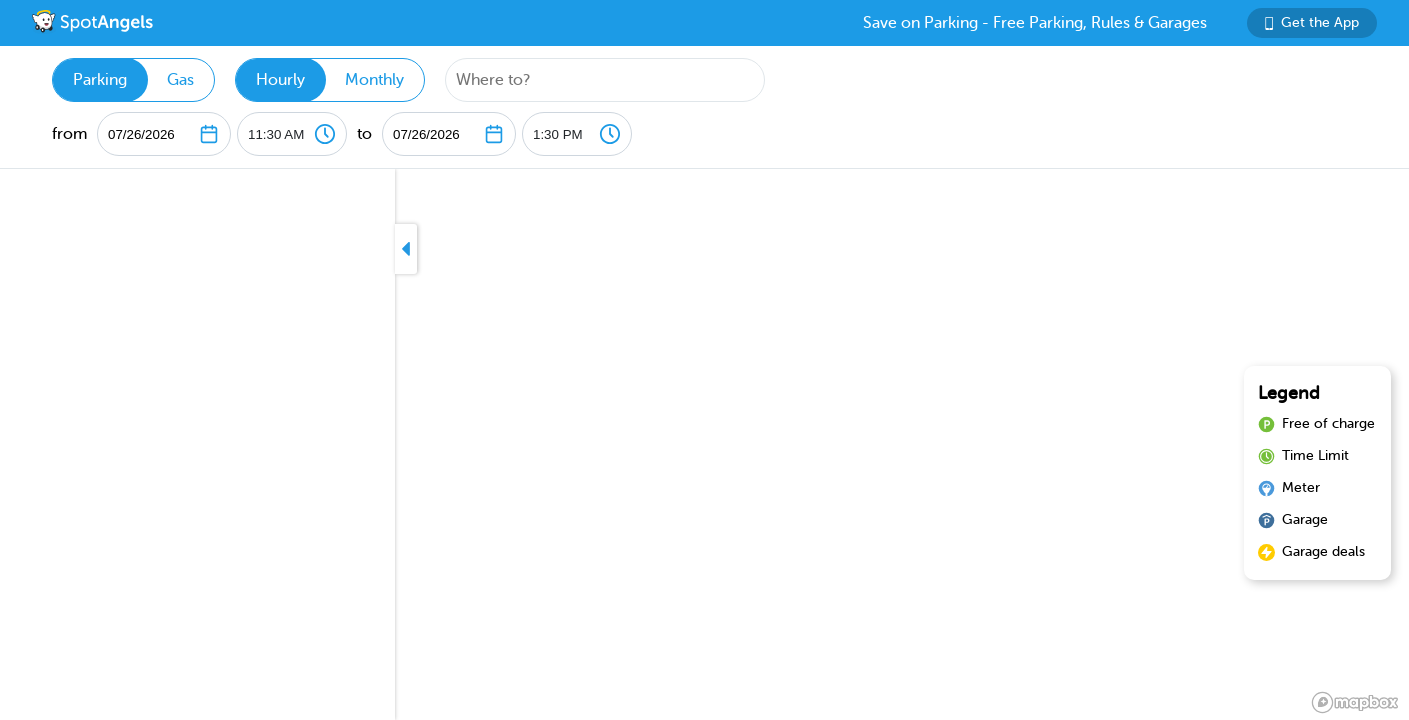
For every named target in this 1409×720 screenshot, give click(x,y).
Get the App (1312, 22)
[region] (704, 444)
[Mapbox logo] (1355, 702)
